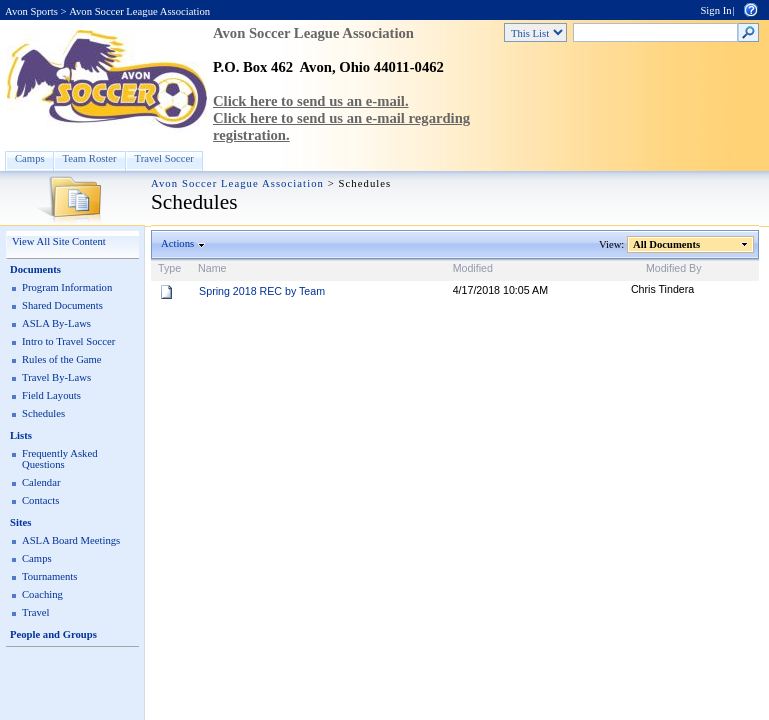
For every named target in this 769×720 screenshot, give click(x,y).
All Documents (667, 244)
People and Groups (53, 634)
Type (169, 268)
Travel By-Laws (56, 377)
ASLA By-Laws (56, 323)
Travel (35, 612)
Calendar (41, 482)
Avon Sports (31, 11)
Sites (20, 522)
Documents (35, 269)
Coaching (42, 594)
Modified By (674, 268)
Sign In (715, 10)
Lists (21, 435)
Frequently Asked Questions (59, 459)
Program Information (67, 287)
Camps (30, 158)
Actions (178, 243)
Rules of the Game (62, 359)
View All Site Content (59, 241)
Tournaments (49, 576)
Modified (473, 268)
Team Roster (90, 158)
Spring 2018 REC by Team (262, 291)
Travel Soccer (164, 158)
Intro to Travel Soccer (68, 341)
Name (212, 268)
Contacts (40, 500)
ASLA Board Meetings (71, 540)
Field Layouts (51, 395)
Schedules (43, 413)
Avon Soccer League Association (139, 11)
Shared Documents (62, 305)
